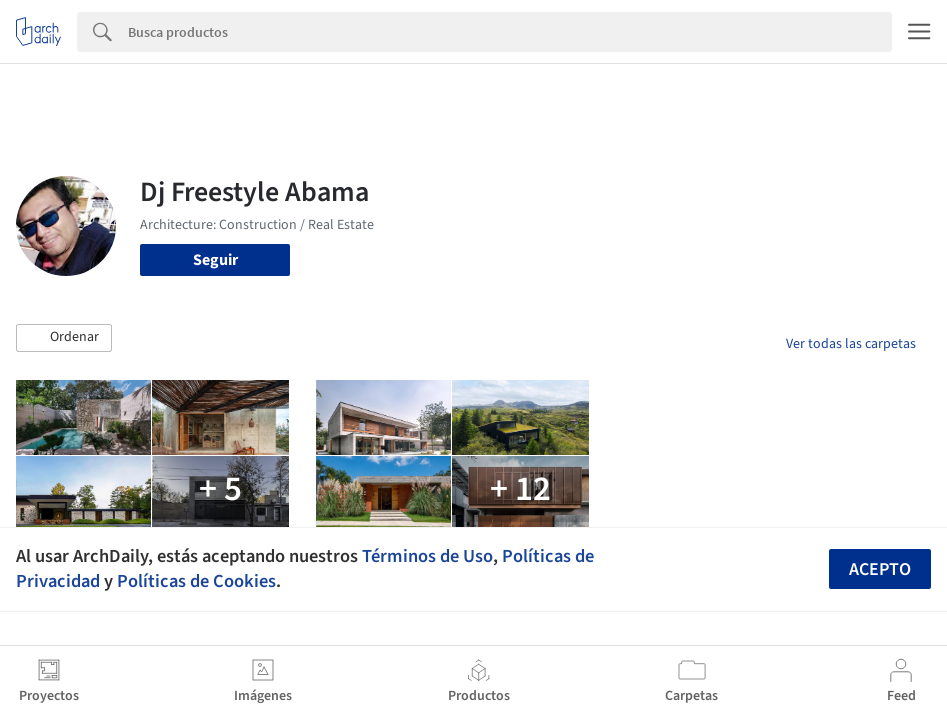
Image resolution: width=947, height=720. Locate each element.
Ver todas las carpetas (851, 344)
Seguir (215, 260)
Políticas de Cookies (196, 581)
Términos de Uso (427, 556)
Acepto (880, 569)
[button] (64, 338)
